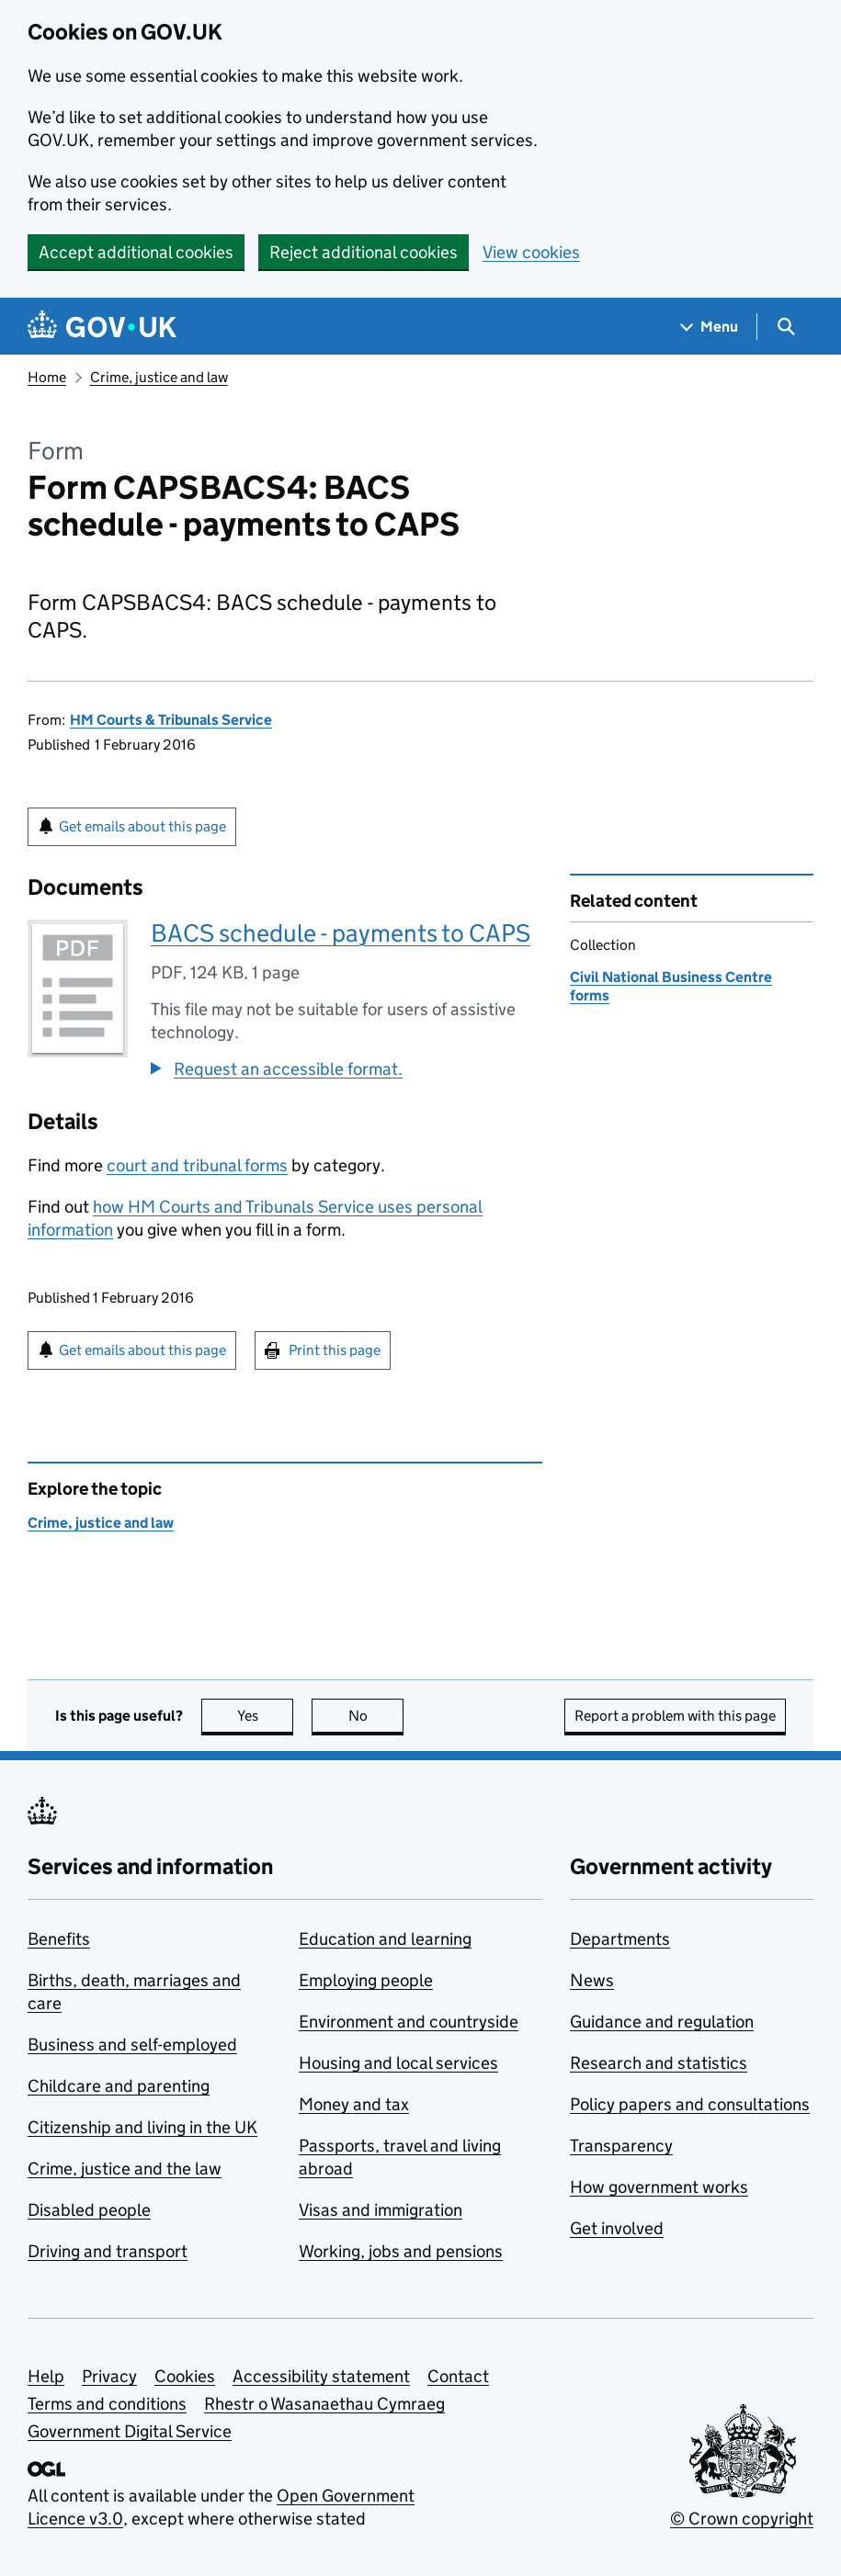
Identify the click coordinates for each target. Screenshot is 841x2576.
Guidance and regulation (662, 2021)
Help (46, 2376)
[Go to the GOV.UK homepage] (102, 327)
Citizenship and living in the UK (142, 2127)
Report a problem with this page (675, 1715)
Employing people (366, 1980)
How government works (659, 2187)
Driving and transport (108, 2251)
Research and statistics (658, 2062)
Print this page (335, 1350)
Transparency (621, 2145)
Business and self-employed (132, 2044)
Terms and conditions (107, 2403)
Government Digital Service (130, 2431)
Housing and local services (398, 2062)
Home (47, 377)
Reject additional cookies (363, 252)
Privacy (109, 2376)
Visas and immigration (380, 2209)
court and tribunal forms (197, 1165)
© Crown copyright (741, 2518)
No (376, 1715)
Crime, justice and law (159, 377)
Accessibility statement (321, 2376)
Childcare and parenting (119, 2085)
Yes (265, 1715)
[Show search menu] (785, 327)
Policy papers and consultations (690, 2104)
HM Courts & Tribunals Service (171, 720)
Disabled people (89, 2209)
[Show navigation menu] (709, 327)
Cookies (184, 2376)
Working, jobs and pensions (401, 2251)
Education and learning (385, 1938)
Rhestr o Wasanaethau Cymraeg (324, 2403)
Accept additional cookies (136, 252)
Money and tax (354, 2104)
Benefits (59, 1938)
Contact (458, 2376)
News (592, 1980)
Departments (620, 1938)
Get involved (617, 2228)
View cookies (531, 252)
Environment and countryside (408, 2021)
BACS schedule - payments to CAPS (340, 933)
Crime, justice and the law (125, 2168)
